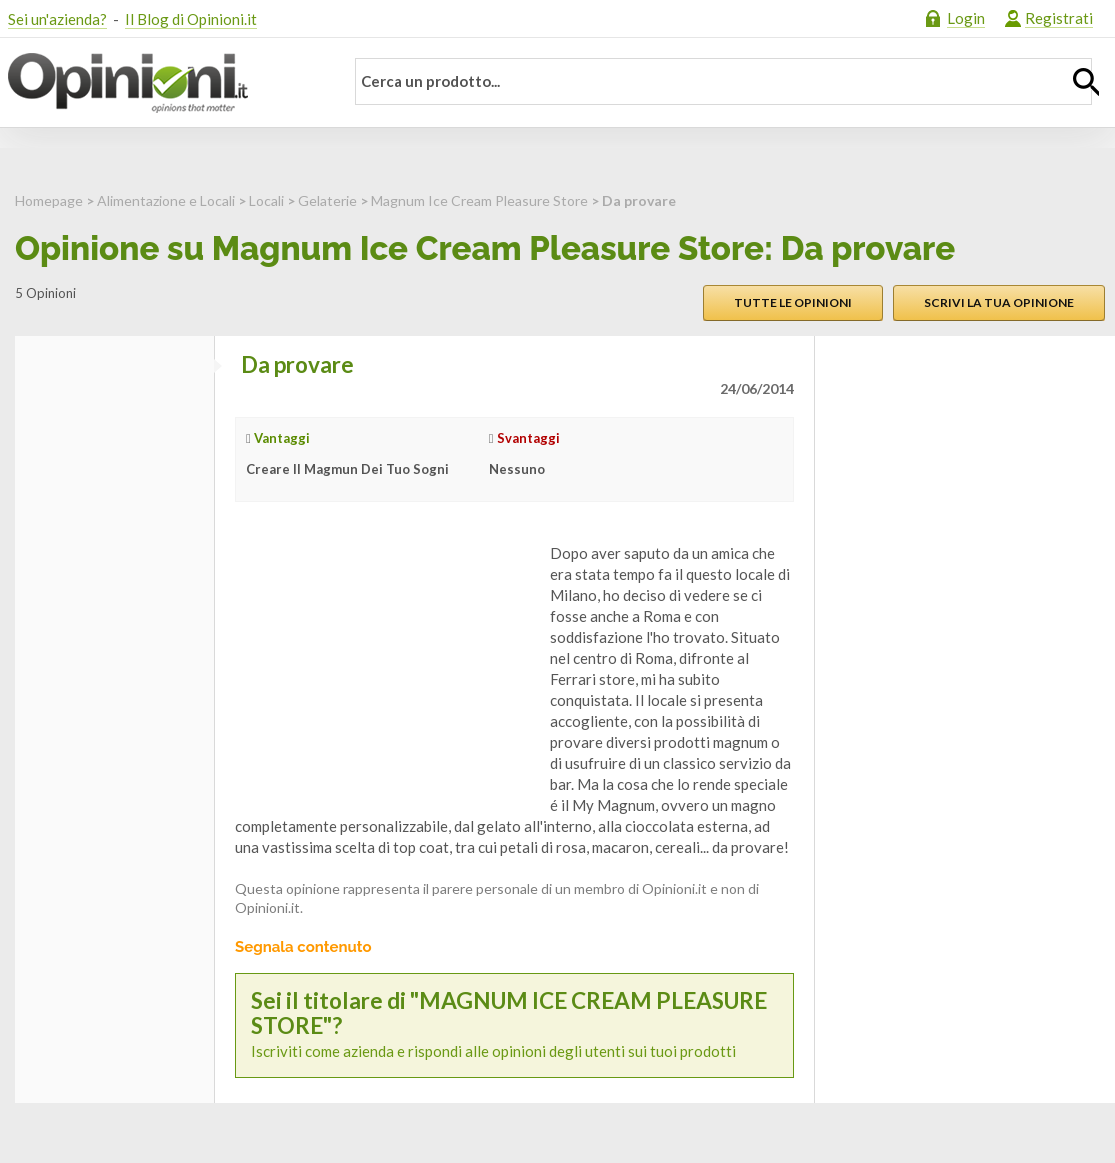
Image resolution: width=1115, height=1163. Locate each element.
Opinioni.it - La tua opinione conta (163, 83)
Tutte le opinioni (793, 302)
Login (966, 18)
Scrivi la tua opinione (999, 302)
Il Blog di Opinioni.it (191, 19)
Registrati (1059, 18)
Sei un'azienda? (57, 19)
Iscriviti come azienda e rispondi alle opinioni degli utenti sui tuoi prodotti (514, 1025)
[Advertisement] (385, 668)
